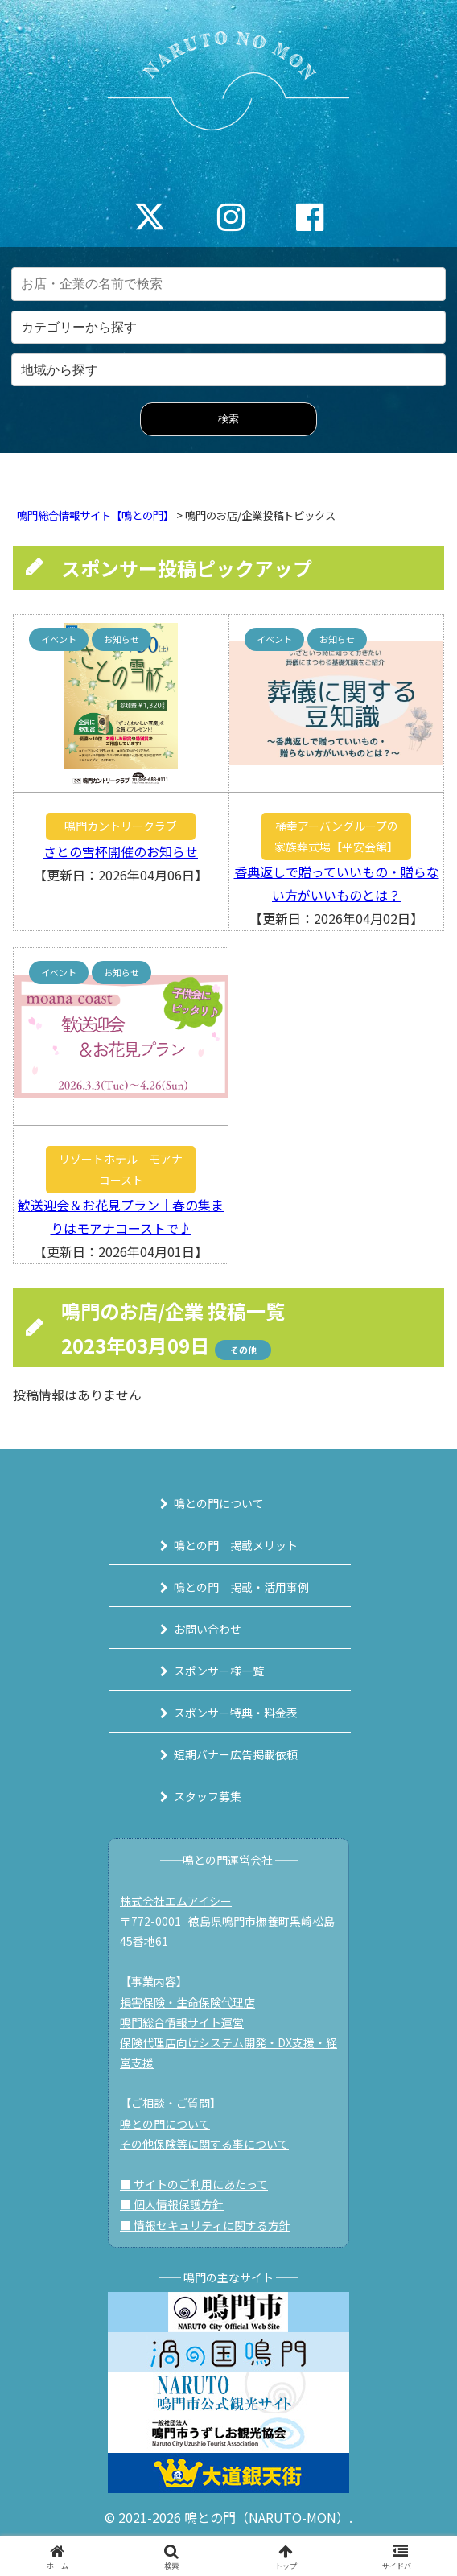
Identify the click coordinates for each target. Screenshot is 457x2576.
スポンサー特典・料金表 (236, 1712)
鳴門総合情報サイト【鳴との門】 (95, 515)
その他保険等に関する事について (204, 2144)
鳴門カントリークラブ (120, 826)
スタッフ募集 (207, 1796)
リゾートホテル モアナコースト (121, 1169)
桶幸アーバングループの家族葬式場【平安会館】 (336, 836)
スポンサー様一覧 (219, 1671)
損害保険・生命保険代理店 (187, 2002)
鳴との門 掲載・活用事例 (241, 1587)
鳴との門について (219, 1503)
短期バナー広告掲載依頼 (236, 1754)
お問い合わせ (207, 1629)
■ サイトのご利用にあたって (194, 2184)
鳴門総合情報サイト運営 (182, 2022)
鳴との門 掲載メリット (236, 1545)
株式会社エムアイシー (176, 1901)
